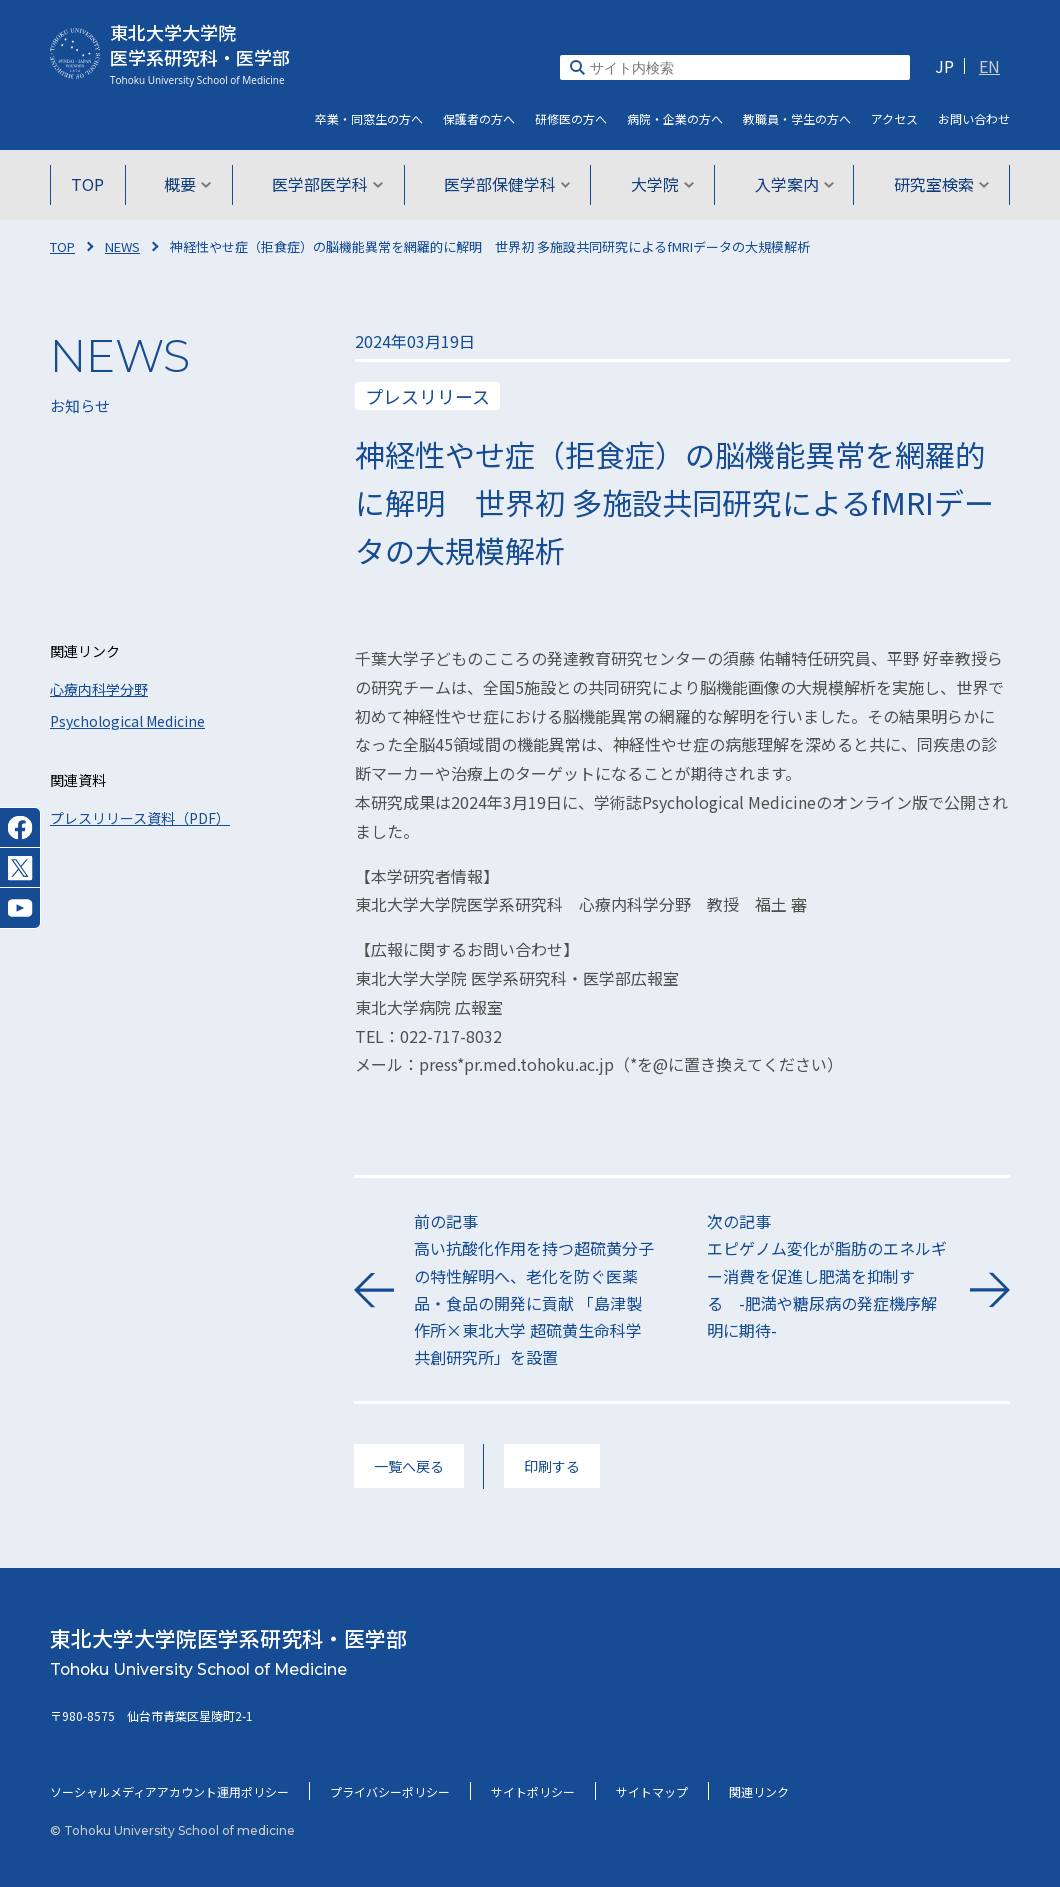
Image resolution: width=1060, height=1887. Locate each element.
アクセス (894, 118)
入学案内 (791, 184)
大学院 (661, 184)
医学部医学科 (328, 184)
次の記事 (828, 1276)
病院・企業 (675, 118)
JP (944, 66)
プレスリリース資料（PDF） (140, 818)
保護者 (479, 118)
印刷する (552, 1466)
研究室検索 (937, 184)
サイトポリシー (533, 1791)
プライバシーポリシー (390, 1791)
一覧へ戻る (409, 1466)
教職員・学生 (797, 118)
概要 (190, 184)
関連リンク (759, 1791)
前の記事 (535, 1290)
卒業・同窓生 (369, 118)
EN (989, 66)
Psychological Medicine (127, 721)
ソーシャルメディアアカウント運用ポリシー (169, 1791)
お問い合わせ (974, 118)
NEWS (122, 246)
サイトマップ (652, 1791)
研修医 (571, 118)
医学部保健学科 (507, 184)
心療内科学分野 (99, 689)
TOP (91, 184)
